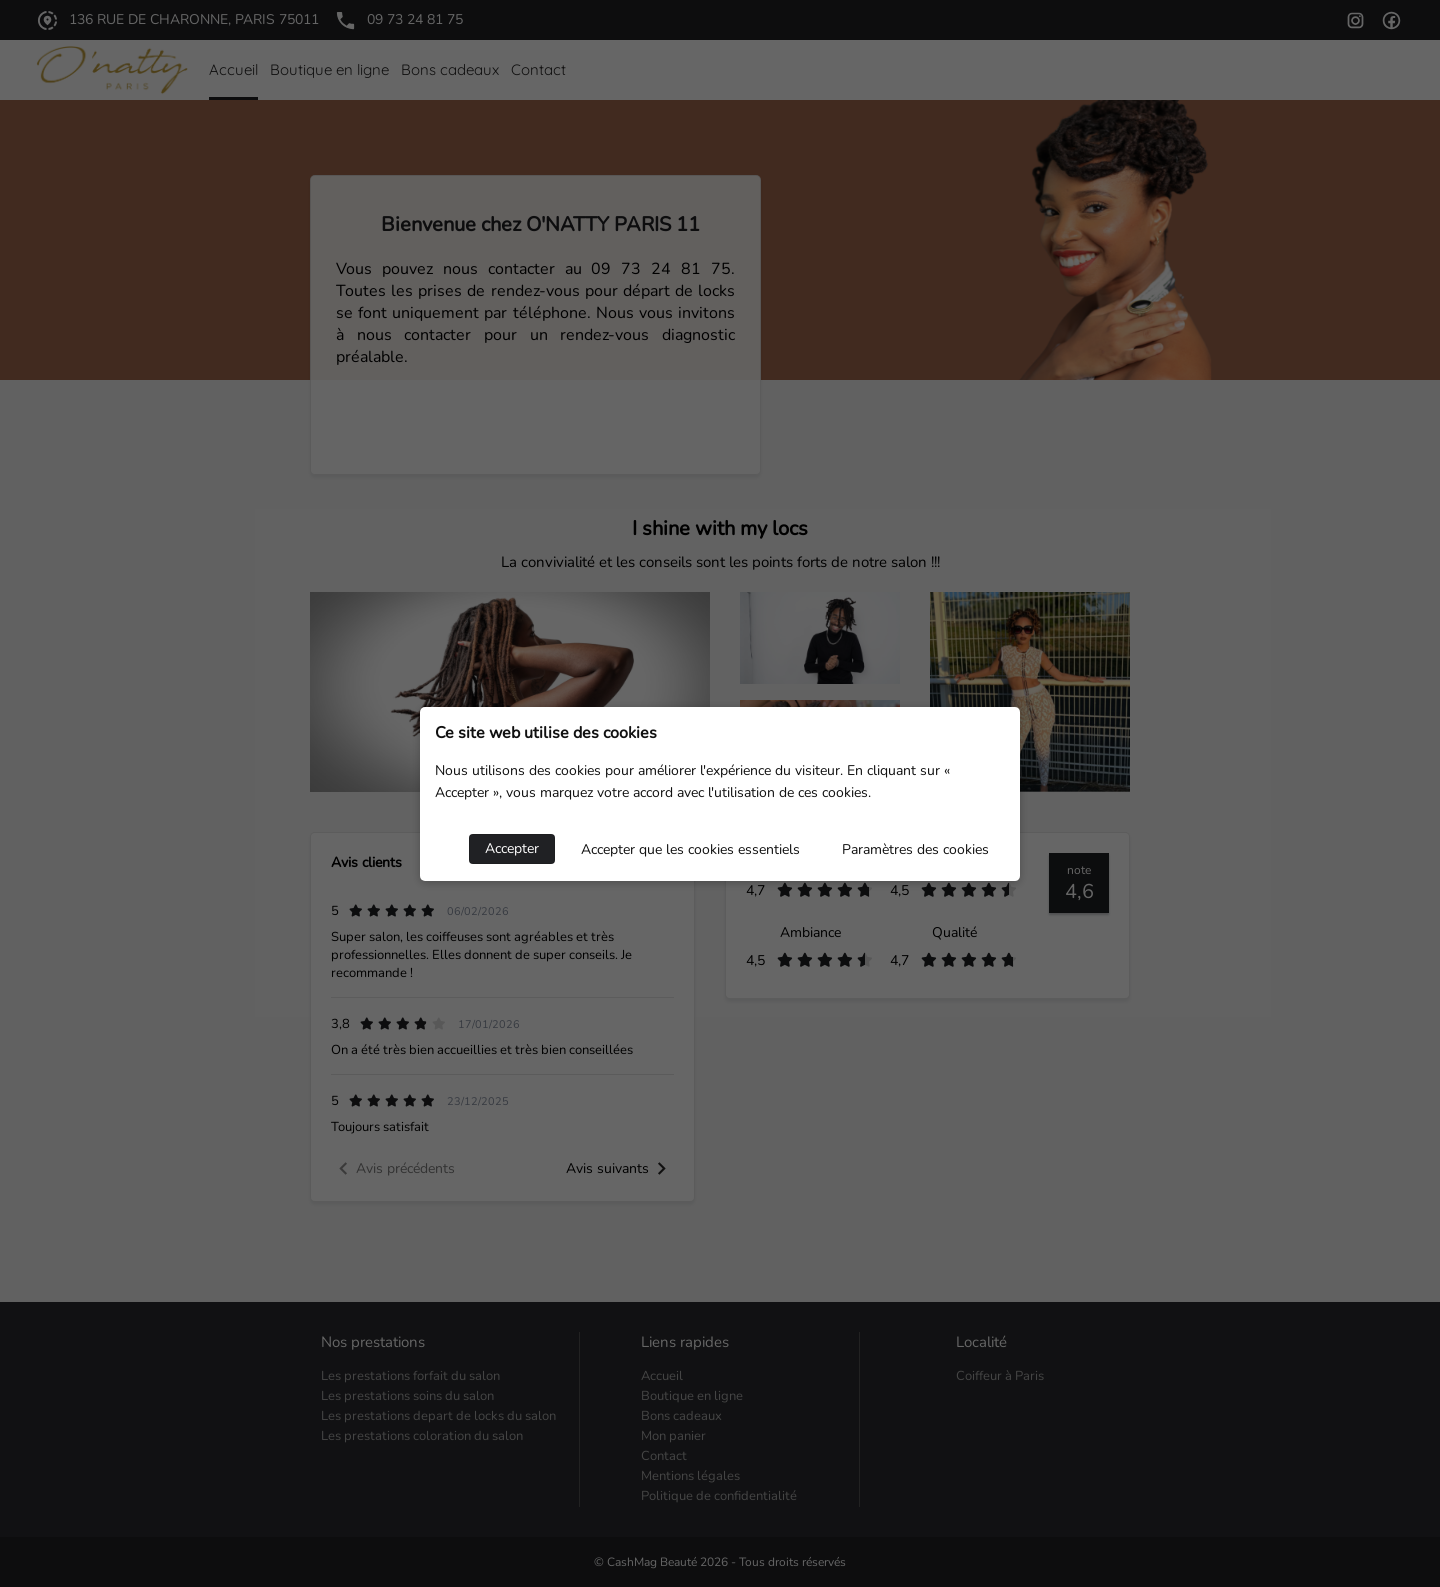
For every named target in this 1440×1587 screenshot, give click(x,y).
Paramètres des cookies (915, 849)
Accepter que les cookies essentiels (690, 849)
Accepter (512, 848)
